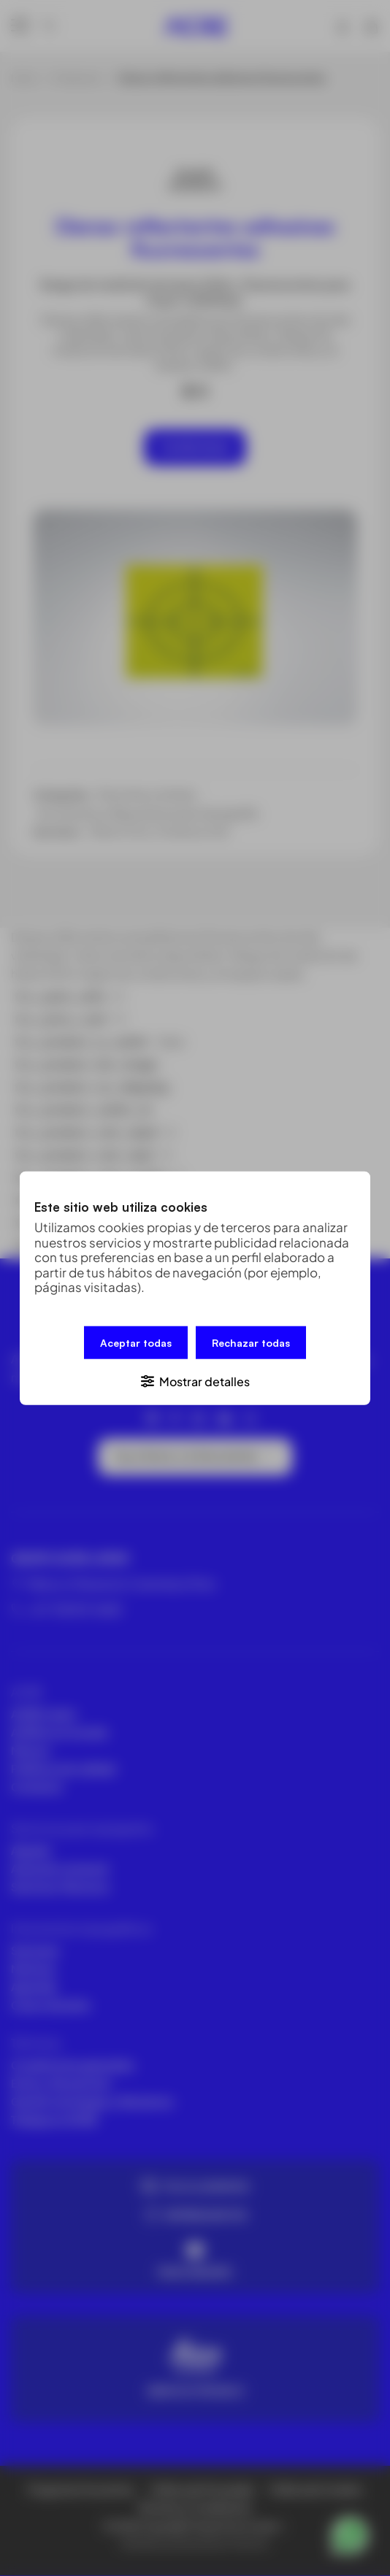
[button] (195, 1380)
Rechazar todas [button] (251, 1342)
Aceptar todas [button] (136, 1342)
